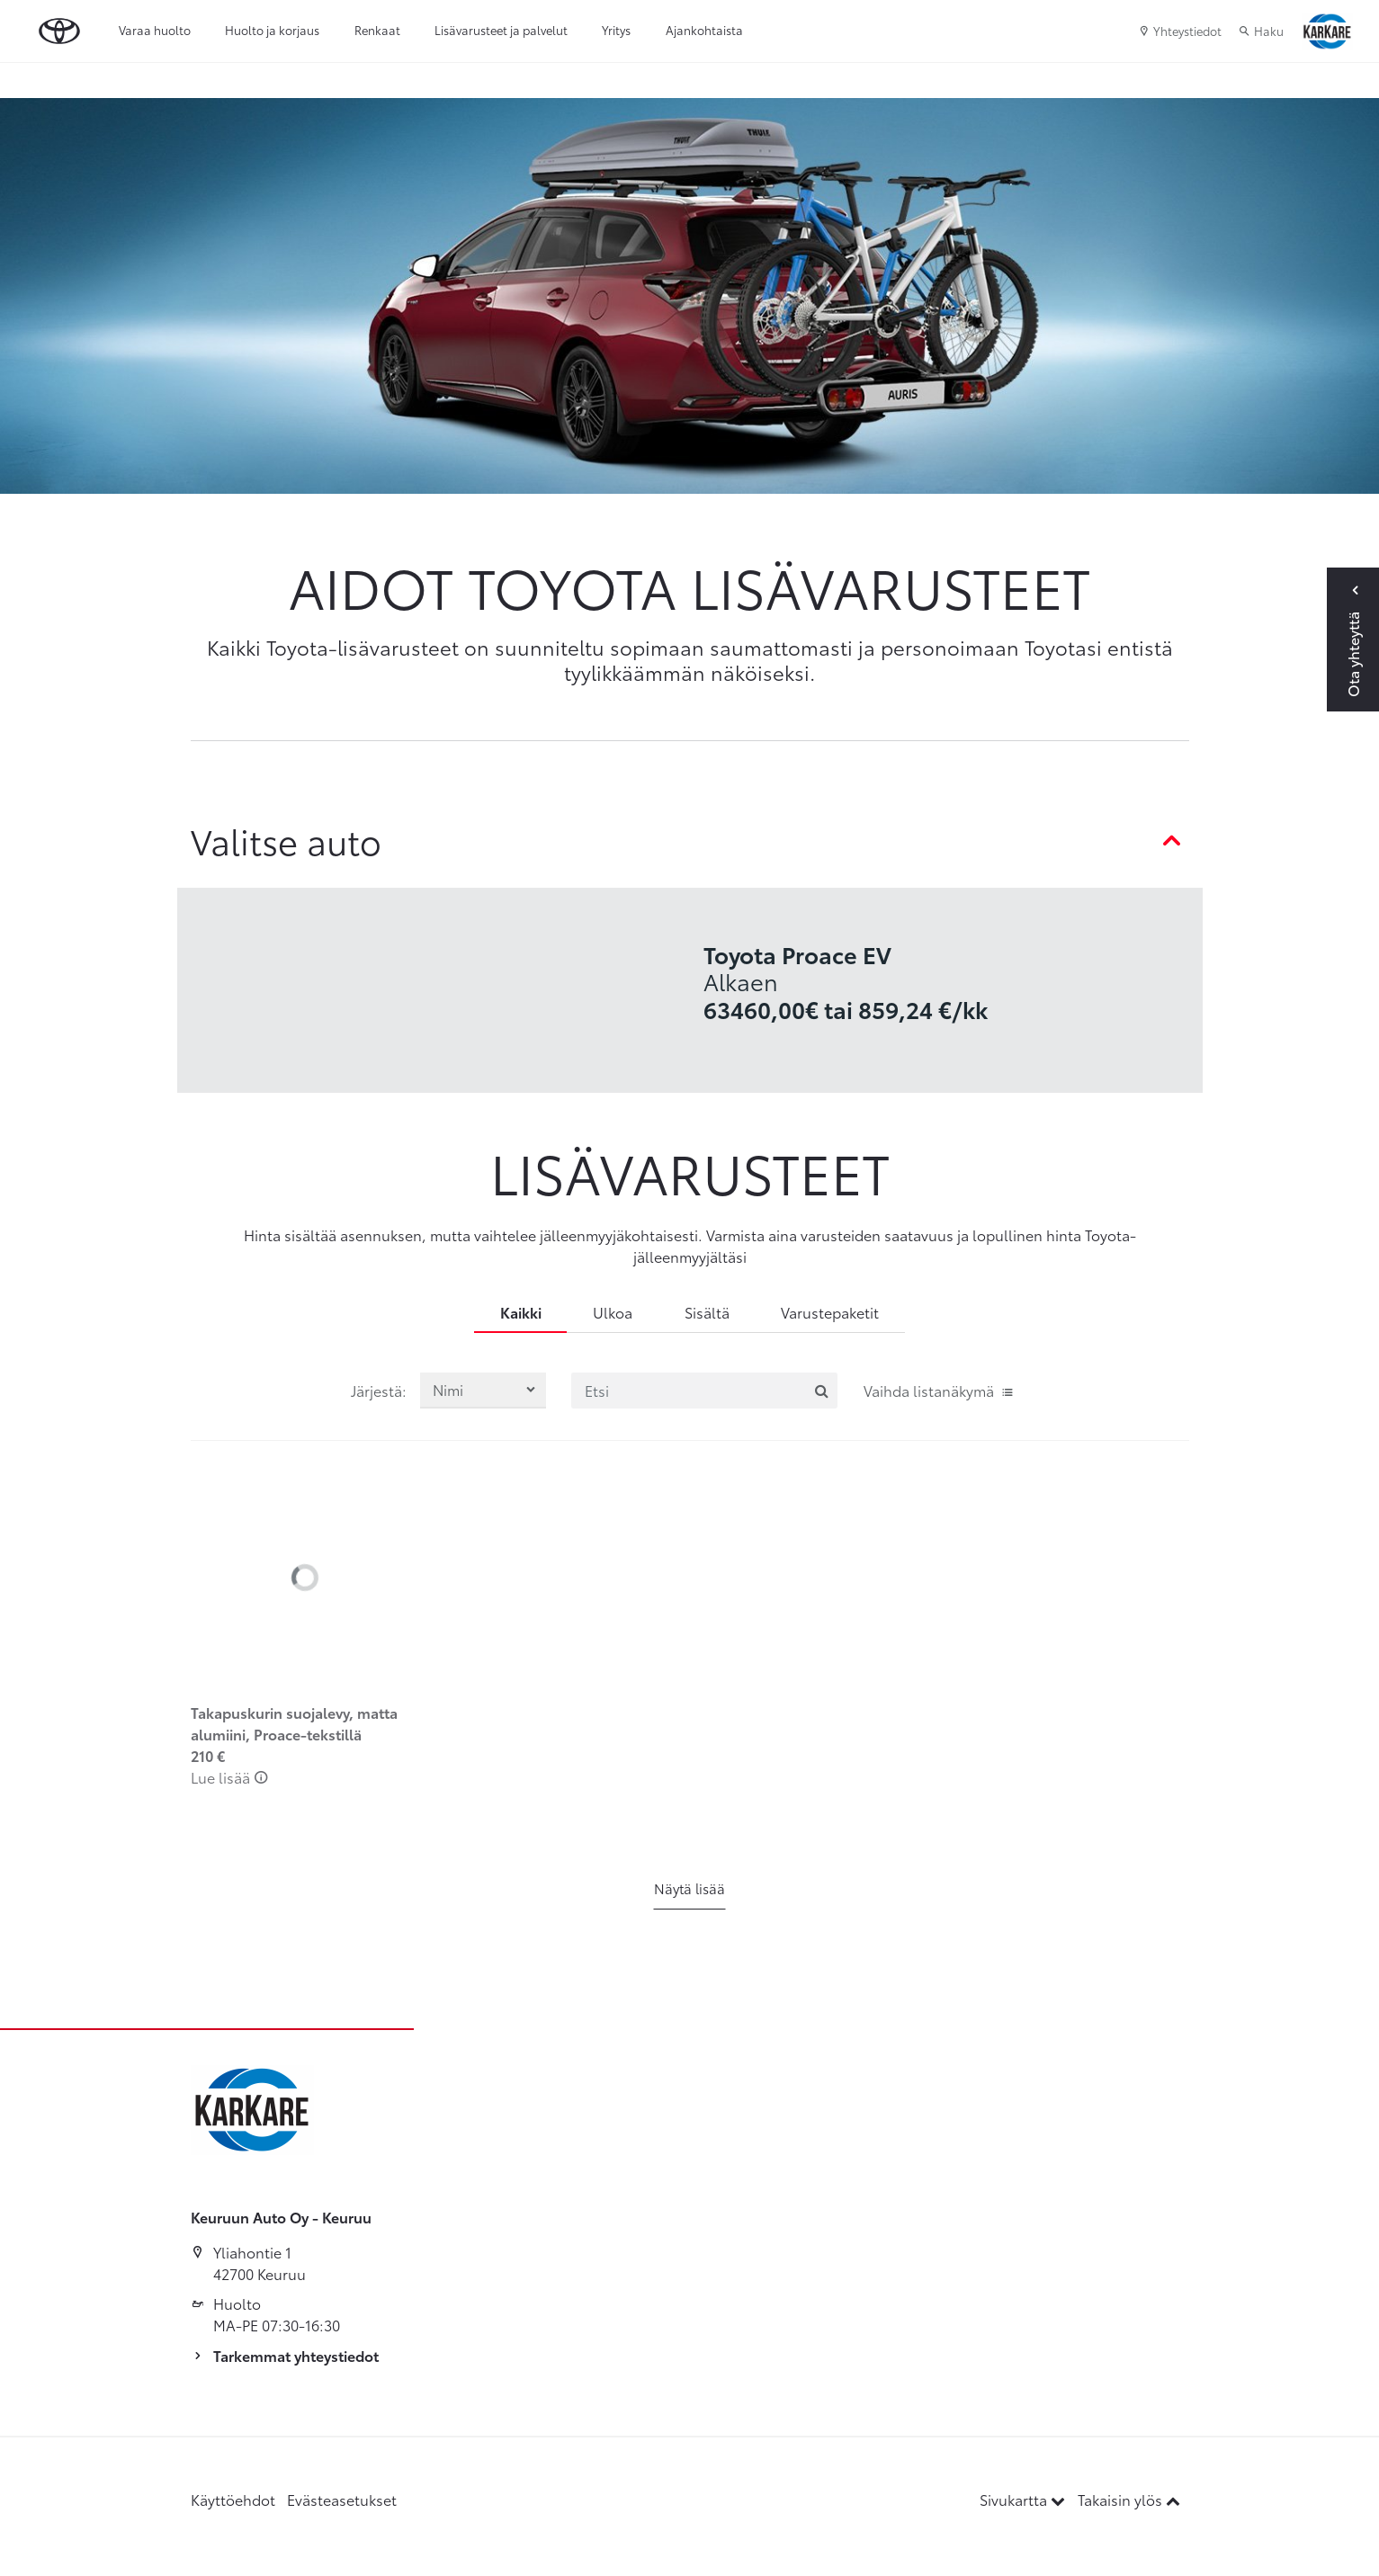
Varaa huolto (155, 30)
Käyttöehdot (233, 2499)
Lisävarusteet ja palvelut (501, 30)
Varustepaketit (830, 1311)
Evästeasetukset (342, 2499)
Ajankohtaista (704, 30)
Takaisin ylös (1129, 2499)
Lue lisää (230, 1777)
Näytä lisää (689, 1888)
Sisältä (707, 1311)
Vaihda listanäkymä (939, 1390)
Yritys (616, 30)
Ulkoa (612, 1311)
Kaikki (521, 1311)
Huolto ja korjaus (272, 30)
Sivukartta (1024, 2499)
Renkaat (377, 30)
